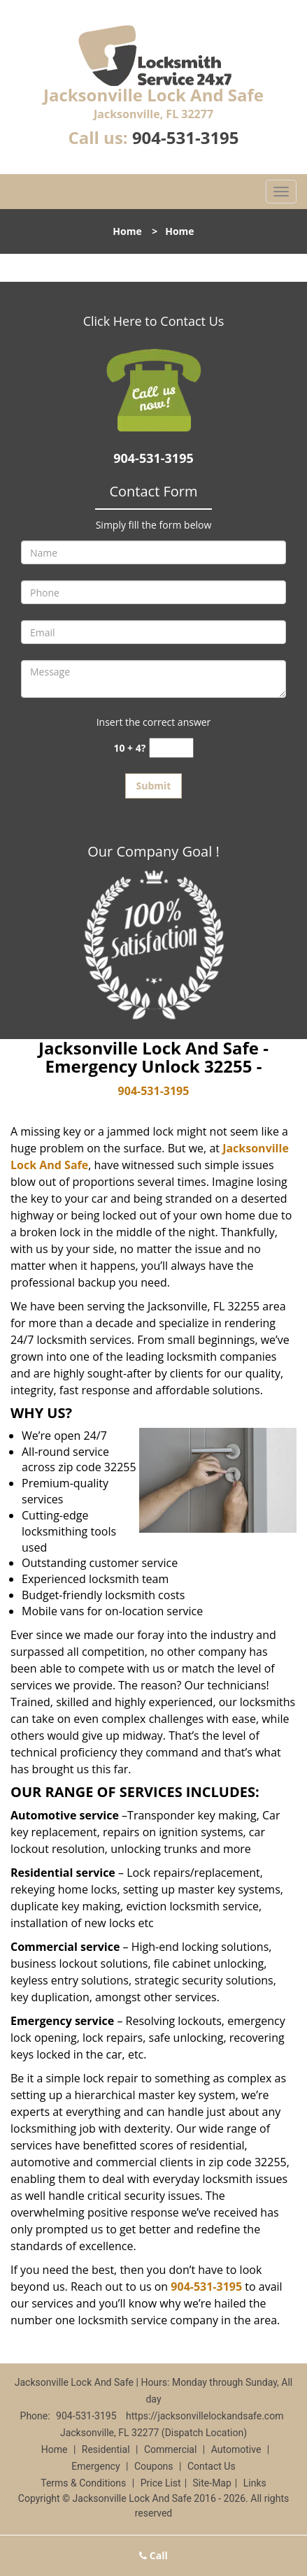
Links (254, 2483)
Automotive (236, 2449)
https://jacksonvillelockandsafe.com (204, 2415)
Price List (161, 2483)
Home (127, 231)
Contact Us (211, 2466)
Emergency (95, 2466)
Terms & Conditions (83, 2483)
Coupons (153, 2466)
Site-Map (212, 2483)
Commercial (170, 2449)
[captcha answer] (171, 748)
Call (153, 2555)
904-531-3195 (185, 137)
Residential (106, 2449)
